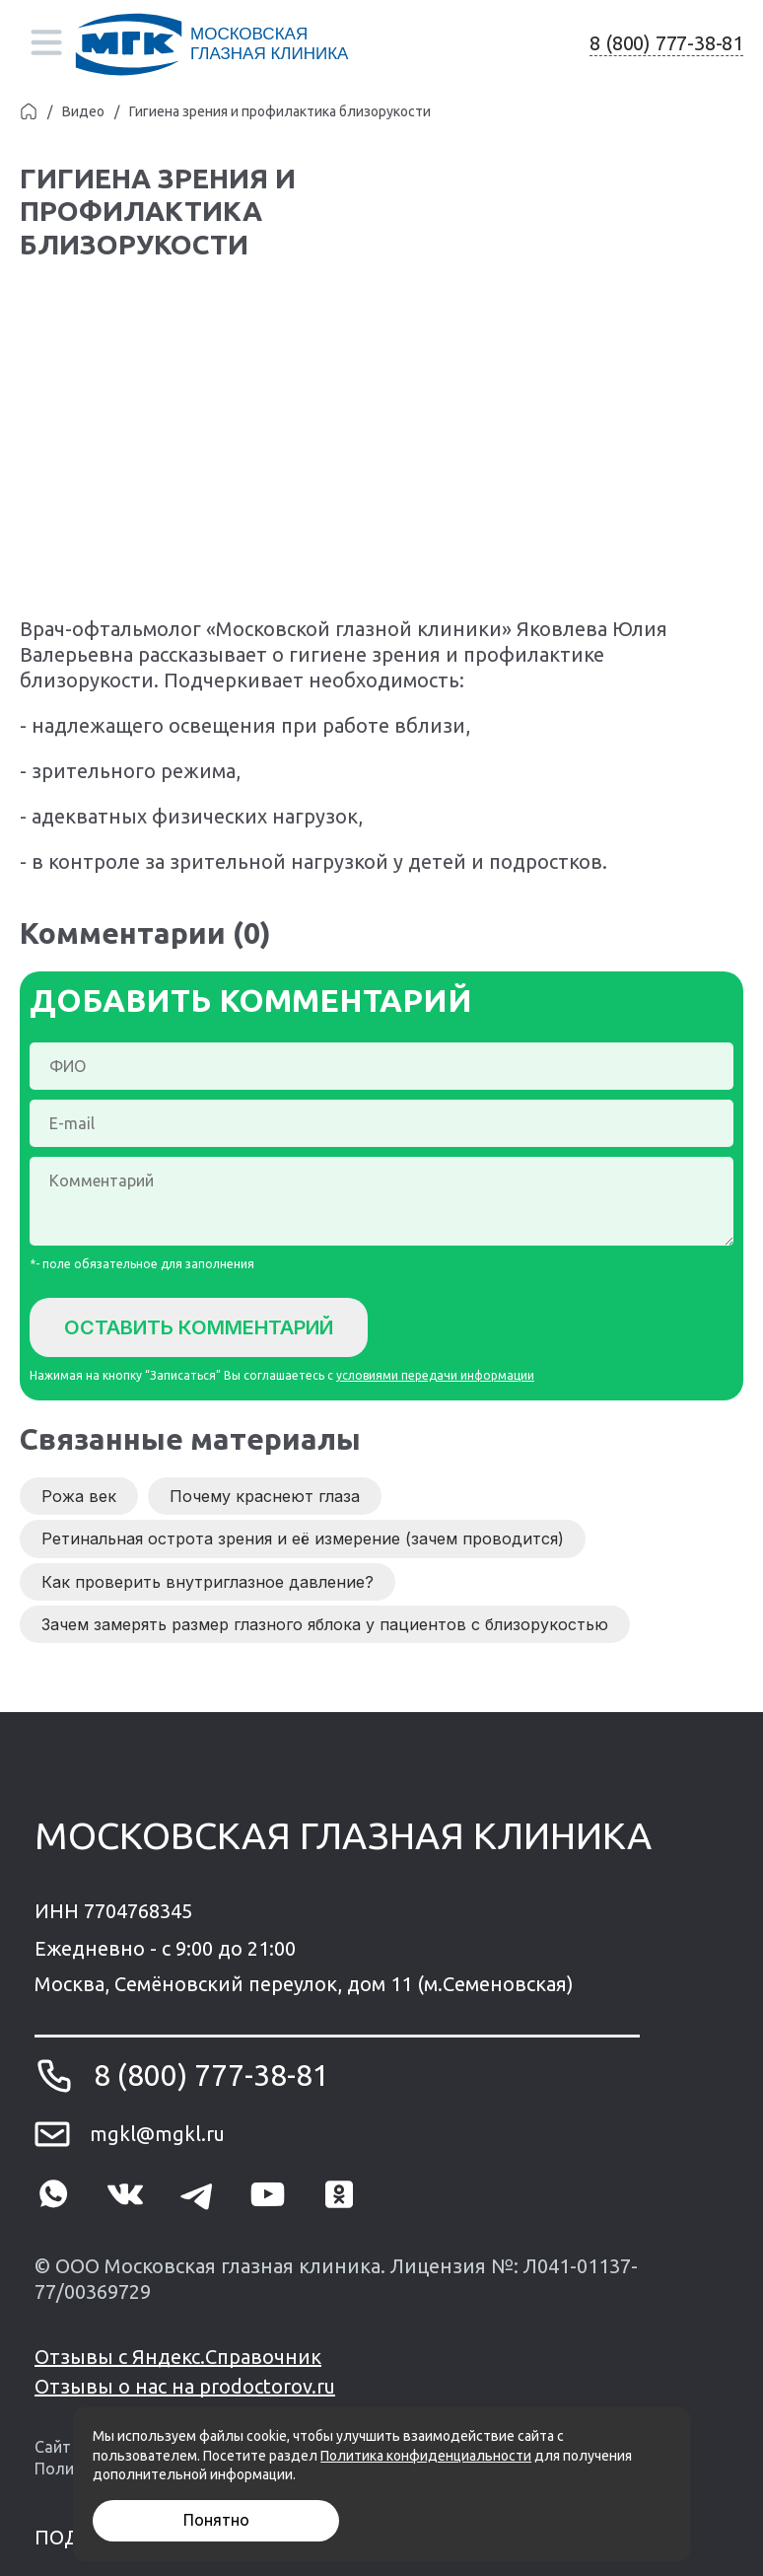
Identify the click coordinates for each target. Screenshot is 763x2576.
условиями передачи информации (435, 1375)
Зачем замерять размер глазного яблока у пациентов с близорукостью (324, 1624)
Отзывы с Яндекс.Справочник (178, 2356)
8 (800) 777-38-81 (666, 43)
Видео (83, 111)
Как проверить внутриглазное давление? (207, 1582)
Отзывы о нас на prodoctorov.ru (185, 2386)
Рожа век (78, 1496)
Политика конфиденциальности (425, 2456)
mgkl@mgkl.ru (157, 2133)
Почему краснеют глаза (265, 1496)
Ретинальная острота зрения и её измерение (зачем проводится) (302, 1538)
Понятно (216, 2520)
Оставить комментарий (198, 1327)
